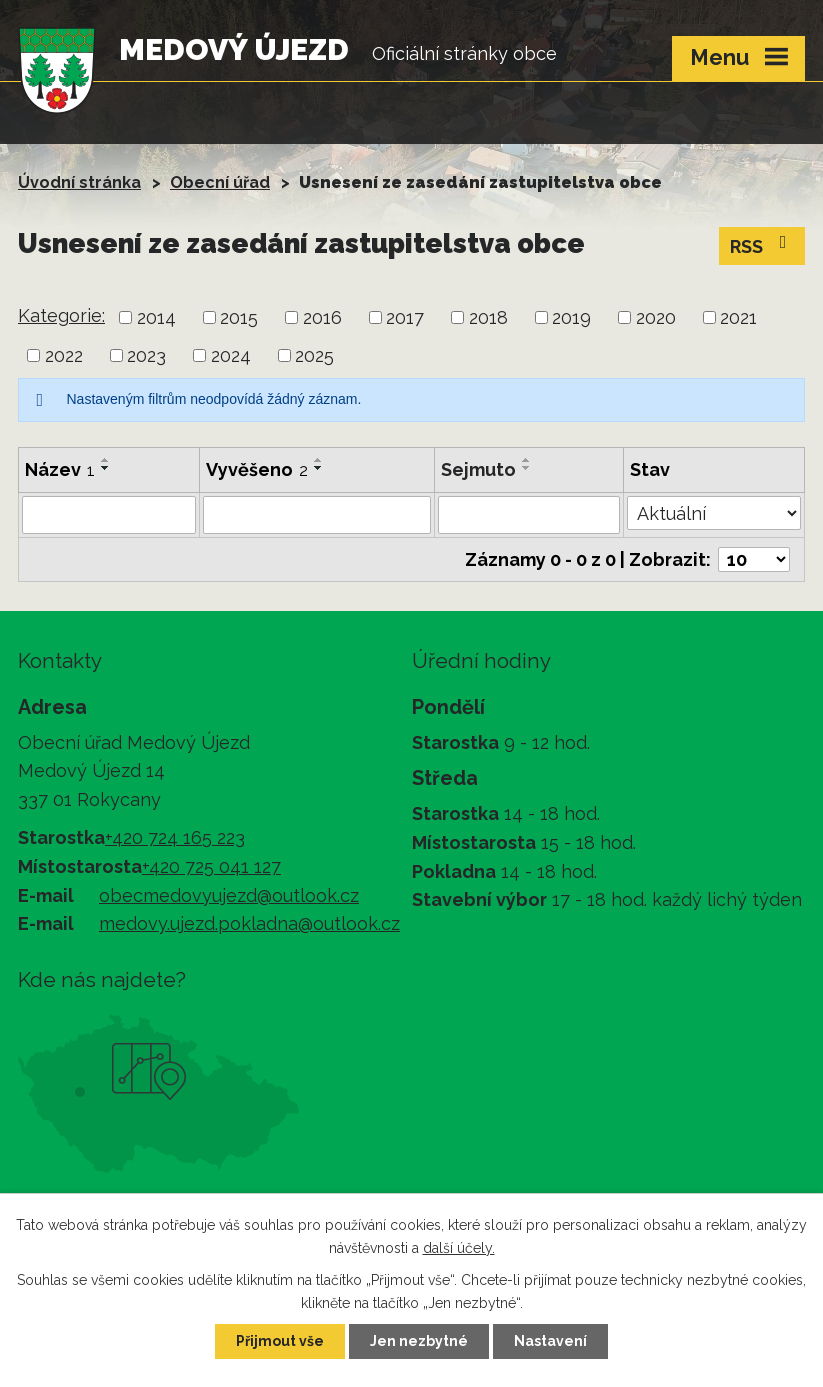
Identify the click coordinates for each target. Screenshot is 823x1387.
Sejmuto (478, 469)
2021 (738, 317)
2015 (239, 317)
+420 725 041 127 (211, 866)
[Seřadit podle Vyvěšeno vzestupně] (319, 460)
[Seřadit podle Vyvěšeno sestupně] (319, 468)
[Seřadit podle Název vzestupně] (106, 460)
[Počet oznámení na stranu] (754, 559)
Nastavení (550, 1341)
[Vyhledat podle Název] (109, 515)
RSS (762, 245)
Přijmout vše (280, 1341)
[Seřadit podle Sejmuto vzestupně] (527, 460)
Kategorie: (61, 315)
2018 (488, 317)
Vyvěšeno (257, 469)
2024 (231, 355)
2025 (314, 355)
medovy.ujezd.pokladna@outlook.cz (249, 923)
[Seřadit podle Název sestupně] (106, 468)
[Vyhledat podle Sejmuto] (529, 515)
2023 (146, 355)
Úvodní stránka (79, 182)
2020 (656, 317)
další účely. (459, 1248)
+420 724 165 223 (175, 837)
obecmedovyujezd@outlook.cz (229, 895)
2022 (64, 355)
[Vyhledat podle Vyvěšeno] (317, 515)
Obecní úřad (220, 182)
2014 (156, 317)
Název (60, 469)
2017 (405, 317)
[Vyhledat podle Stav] (714, 513)
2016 (322, 317)
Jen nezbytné (419, 1341)
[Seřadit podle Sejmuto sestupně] (527, 468)
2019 (571, 317)
